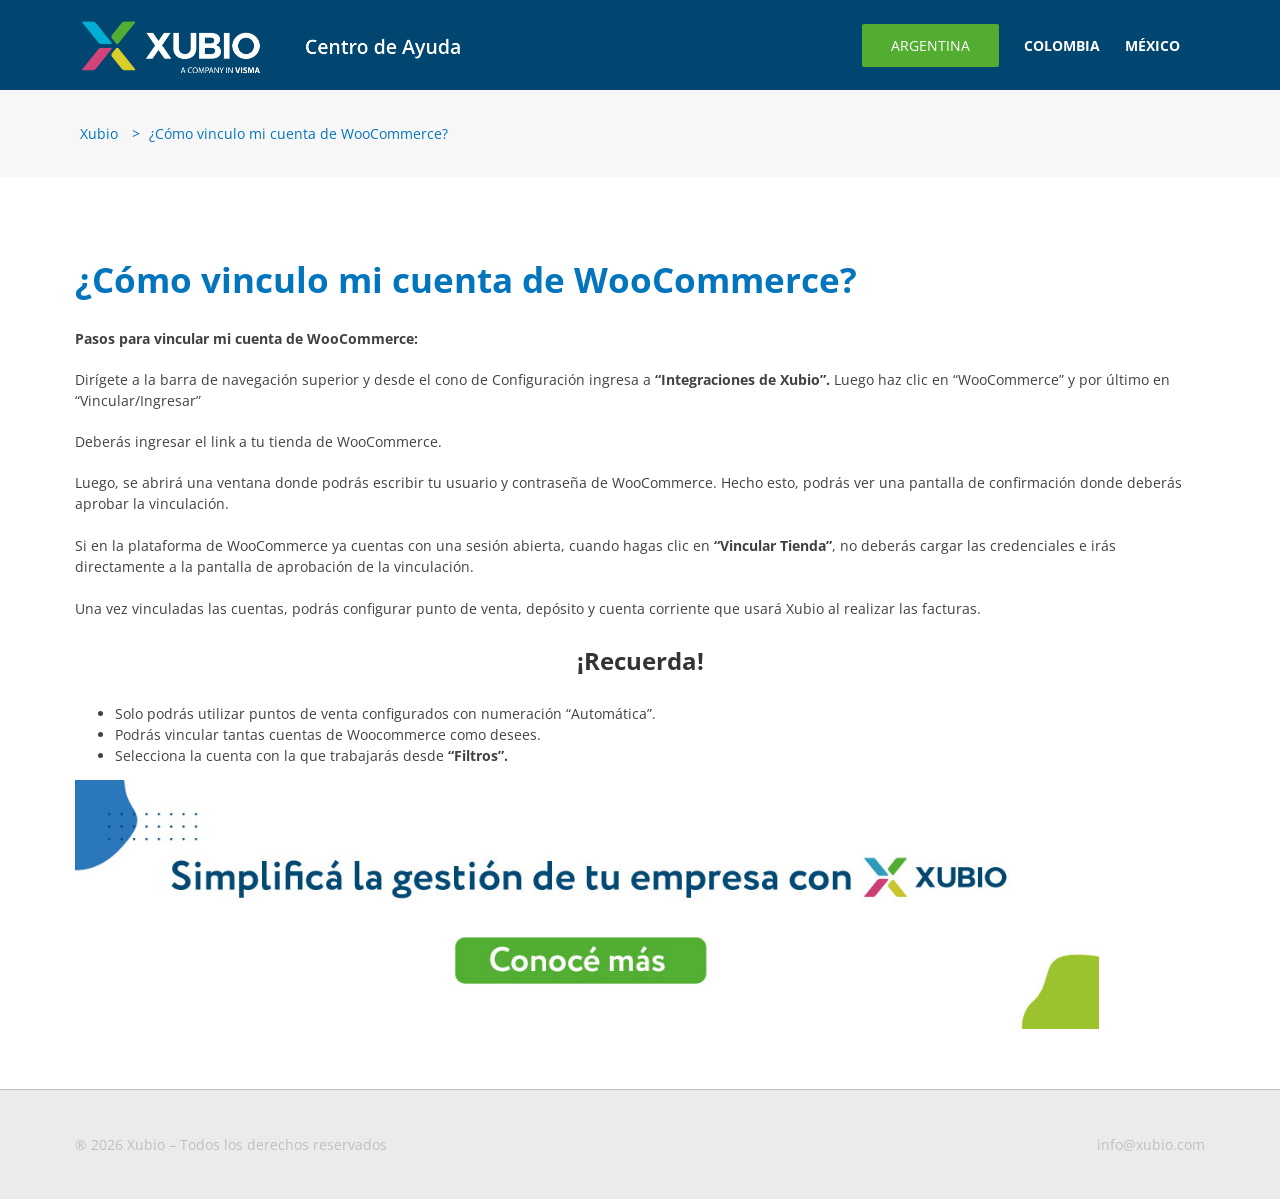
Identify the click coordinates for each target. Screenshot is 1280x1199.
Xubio (99, 133)
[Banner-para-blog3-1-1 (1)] (587, 786)
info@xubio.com (1151, 1144)
